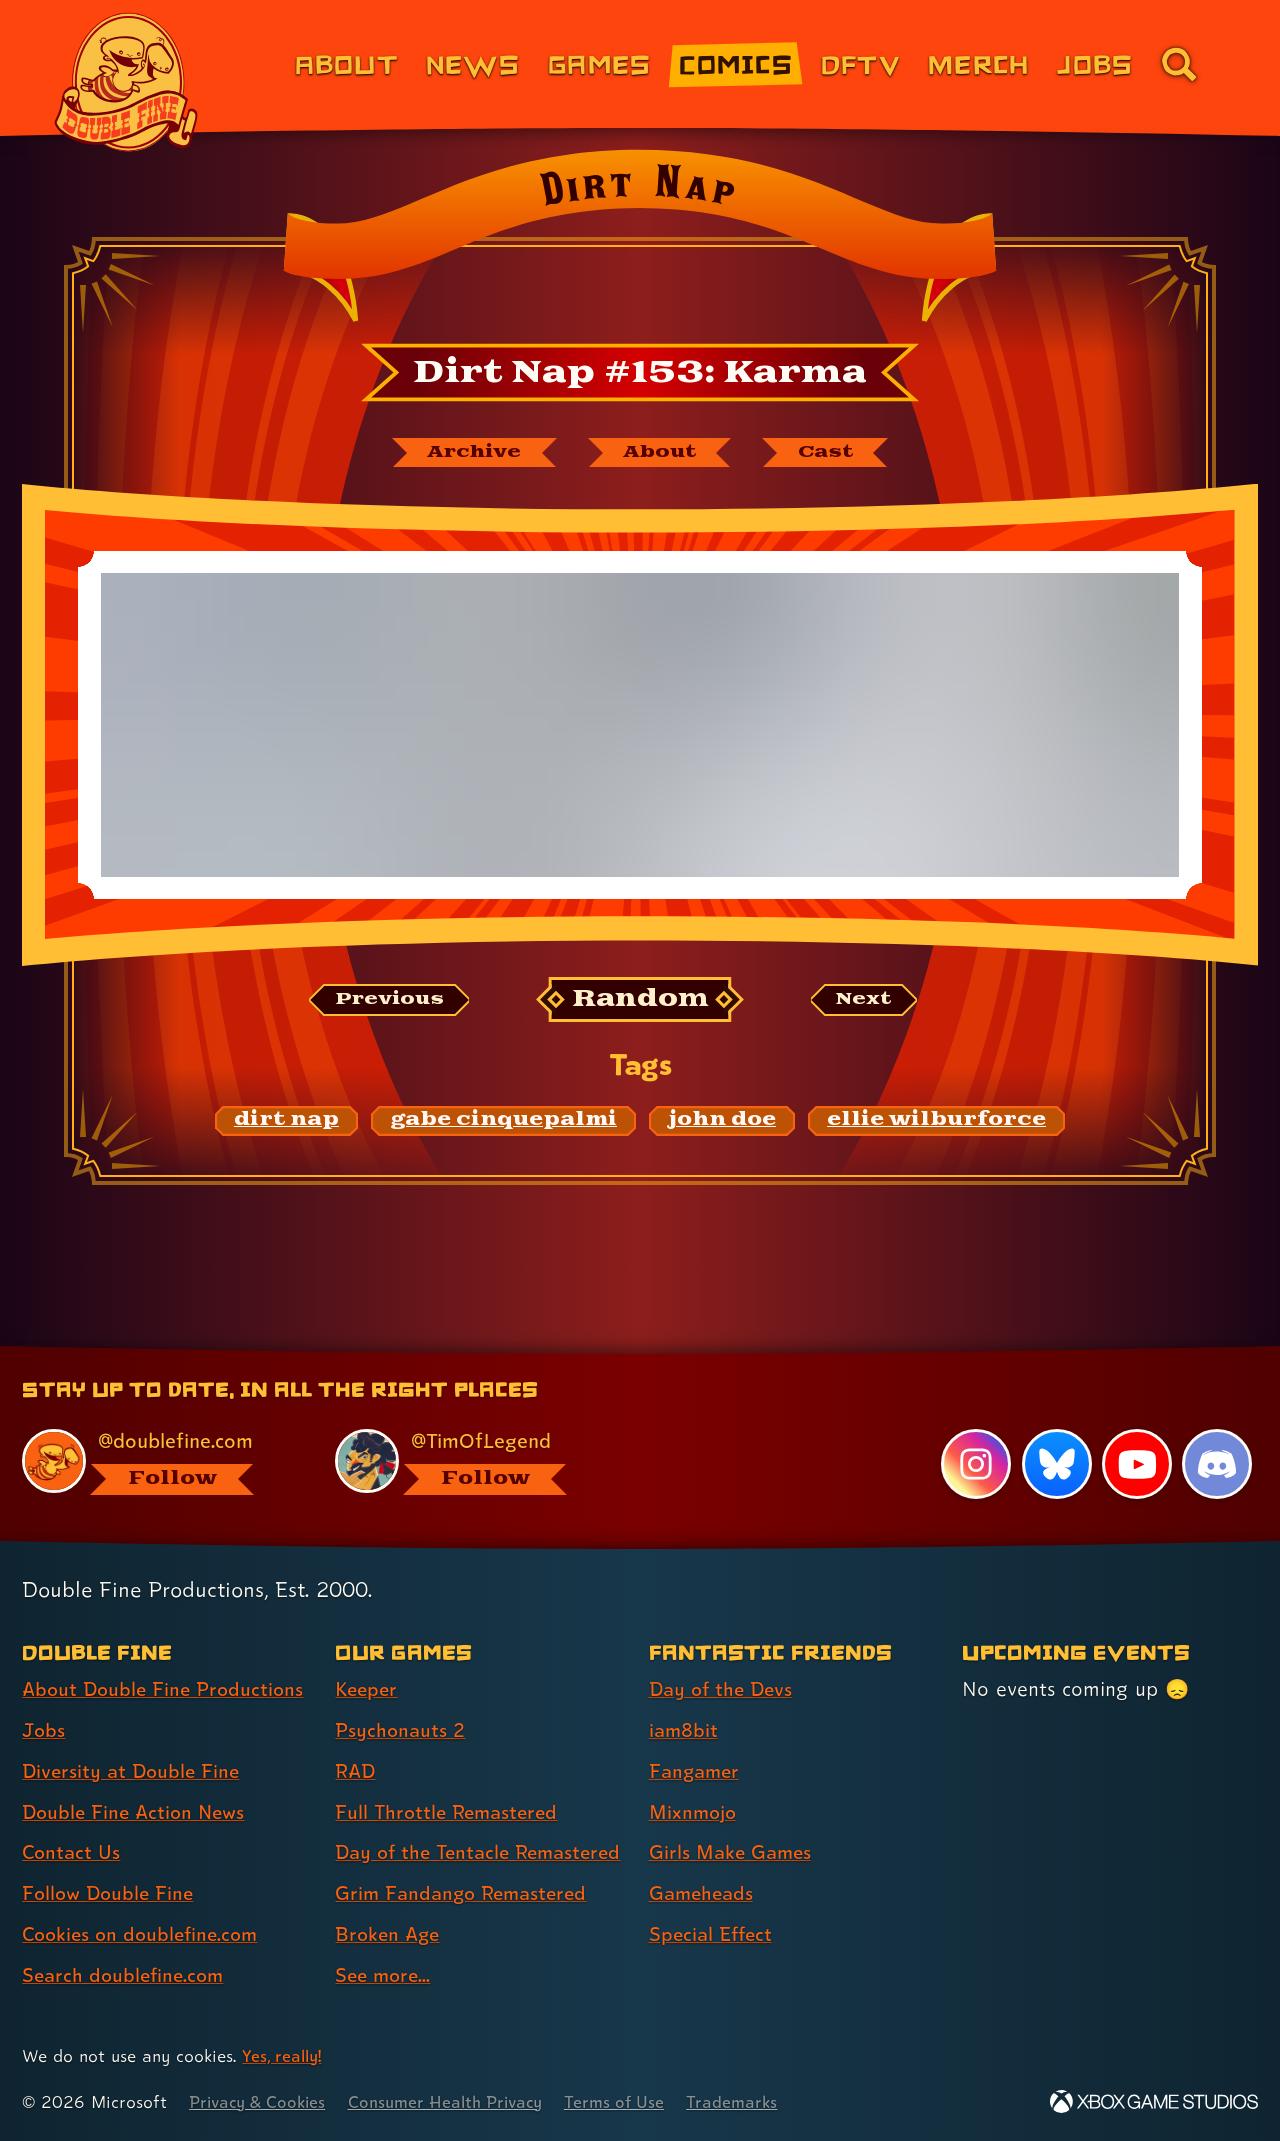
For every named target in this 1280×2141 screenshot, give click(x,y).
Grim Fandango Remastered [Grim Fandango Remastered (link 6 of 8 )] (466, 1893)
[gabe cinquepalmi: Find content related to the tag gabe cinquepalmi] (503, 1122)
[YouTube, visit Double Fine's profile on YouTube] (1136, 1429)
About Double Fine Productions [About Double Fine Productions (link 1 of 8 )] (167, 1654)
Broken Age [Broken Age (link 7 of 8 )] (389, 1934)
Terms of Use (632, 2101)
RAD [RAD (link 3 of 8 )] (356, 1736)
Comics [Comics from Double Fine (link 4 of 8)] (736, 63)
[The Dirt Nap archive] (467, 453)
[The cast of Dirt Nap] (834, 453)
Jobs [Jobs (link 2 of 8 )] (44, 1695)
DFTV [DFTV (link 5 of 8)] (860, 63)
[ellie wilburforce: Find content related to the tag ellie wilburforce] (936, 1122)
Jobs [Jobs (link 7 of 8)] (1095, 63)
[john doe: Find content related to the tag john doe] (722, 1122)
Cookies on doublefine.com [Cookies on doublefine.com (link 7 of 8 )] (145, 1899)
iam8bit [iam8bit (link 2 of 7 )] (684, 1695)
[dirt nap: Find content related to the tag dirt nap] (286, 1122)
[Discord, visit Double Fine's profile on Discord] (1217, 1429)
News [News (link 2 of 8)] (473, 63)
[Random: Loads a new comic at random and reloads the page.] (640, 1001)
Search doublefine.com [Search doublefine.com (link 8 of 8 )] (126, 1940)
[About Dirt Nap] (662, 453)
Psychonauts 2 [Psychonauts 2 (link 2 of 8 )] (401, 1695)
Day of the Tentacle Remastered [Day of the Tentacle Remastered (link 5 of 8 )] (426, 1834)
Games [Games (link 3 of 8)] (599, 63)
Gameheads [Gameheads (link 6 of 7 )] (703, 1858)
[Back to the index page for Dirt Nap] (639, 242)
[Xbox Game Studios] (1154, 2101)
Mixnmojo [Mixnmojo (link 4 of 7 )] (695, 1776)
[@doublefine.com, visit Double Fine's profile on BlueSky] (156, 1426)
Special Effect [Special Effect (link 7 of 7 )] (713, 1899)
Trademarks (751, 2101)
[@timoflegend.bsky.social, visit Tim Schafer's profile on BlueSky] (469, 1426)
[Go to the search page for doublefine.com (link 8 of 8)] (1179, 64)
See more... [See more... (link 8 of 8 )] (385, 1975)
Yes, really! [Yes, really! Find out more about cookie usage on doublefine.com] (283, 2055)
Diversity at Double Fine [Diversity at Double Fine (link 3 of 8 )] (134, 1736)
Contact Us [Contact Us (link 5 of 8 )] (72, 1817)
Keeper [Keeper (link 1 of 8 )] (368, 1654)
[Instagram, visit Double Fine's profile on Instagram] (975, 1429)
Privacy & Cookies (260, 2101)
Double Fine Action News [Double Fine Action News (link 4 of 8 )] (137, 1776)
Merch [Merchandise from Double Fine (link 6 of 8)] (978, 63)
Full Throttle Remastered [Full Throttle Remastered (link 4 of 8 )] (450, 1776)
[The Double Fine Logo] (127, 82)
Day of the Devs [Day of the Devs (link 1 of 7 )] (724, 1654)
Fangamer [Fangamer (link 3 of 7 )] (696, 1736)
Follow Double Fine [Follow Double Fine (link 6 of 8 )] (111, 1858)
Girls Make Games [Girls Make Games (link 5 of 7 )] (733, 1817)
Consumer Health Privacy (457, 2101)
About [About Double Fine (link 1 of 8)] (346, 63)
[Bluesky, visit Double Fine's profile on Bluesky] (1056, 1429)
